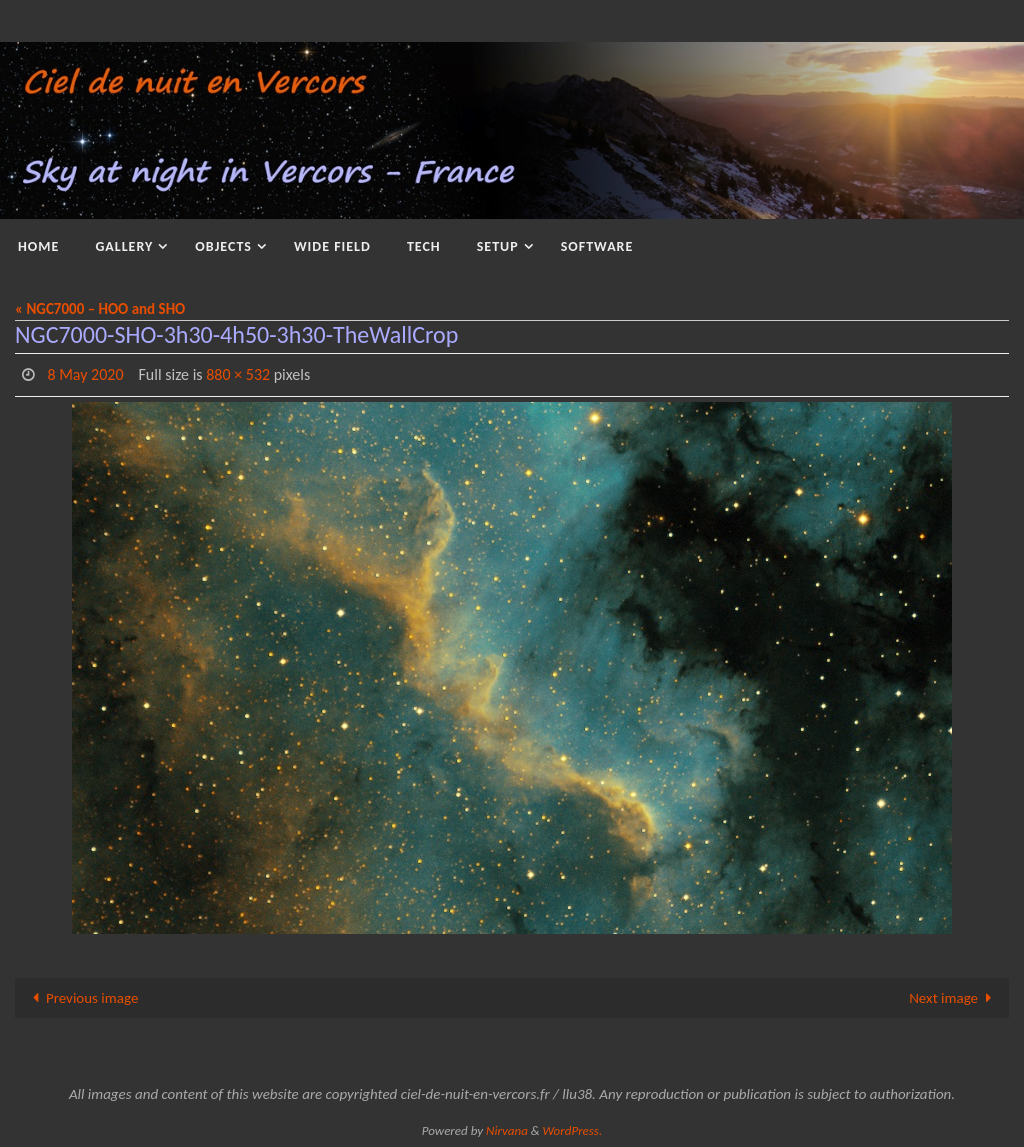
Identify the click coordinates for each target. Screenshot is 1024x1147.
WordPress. (573, 1130)
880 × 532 (238, 374)
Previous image (81, 998)
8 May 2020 (85, 374)
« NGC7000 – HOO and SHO (100, 309)
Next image (954, 998)
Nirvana (507, 1130)
